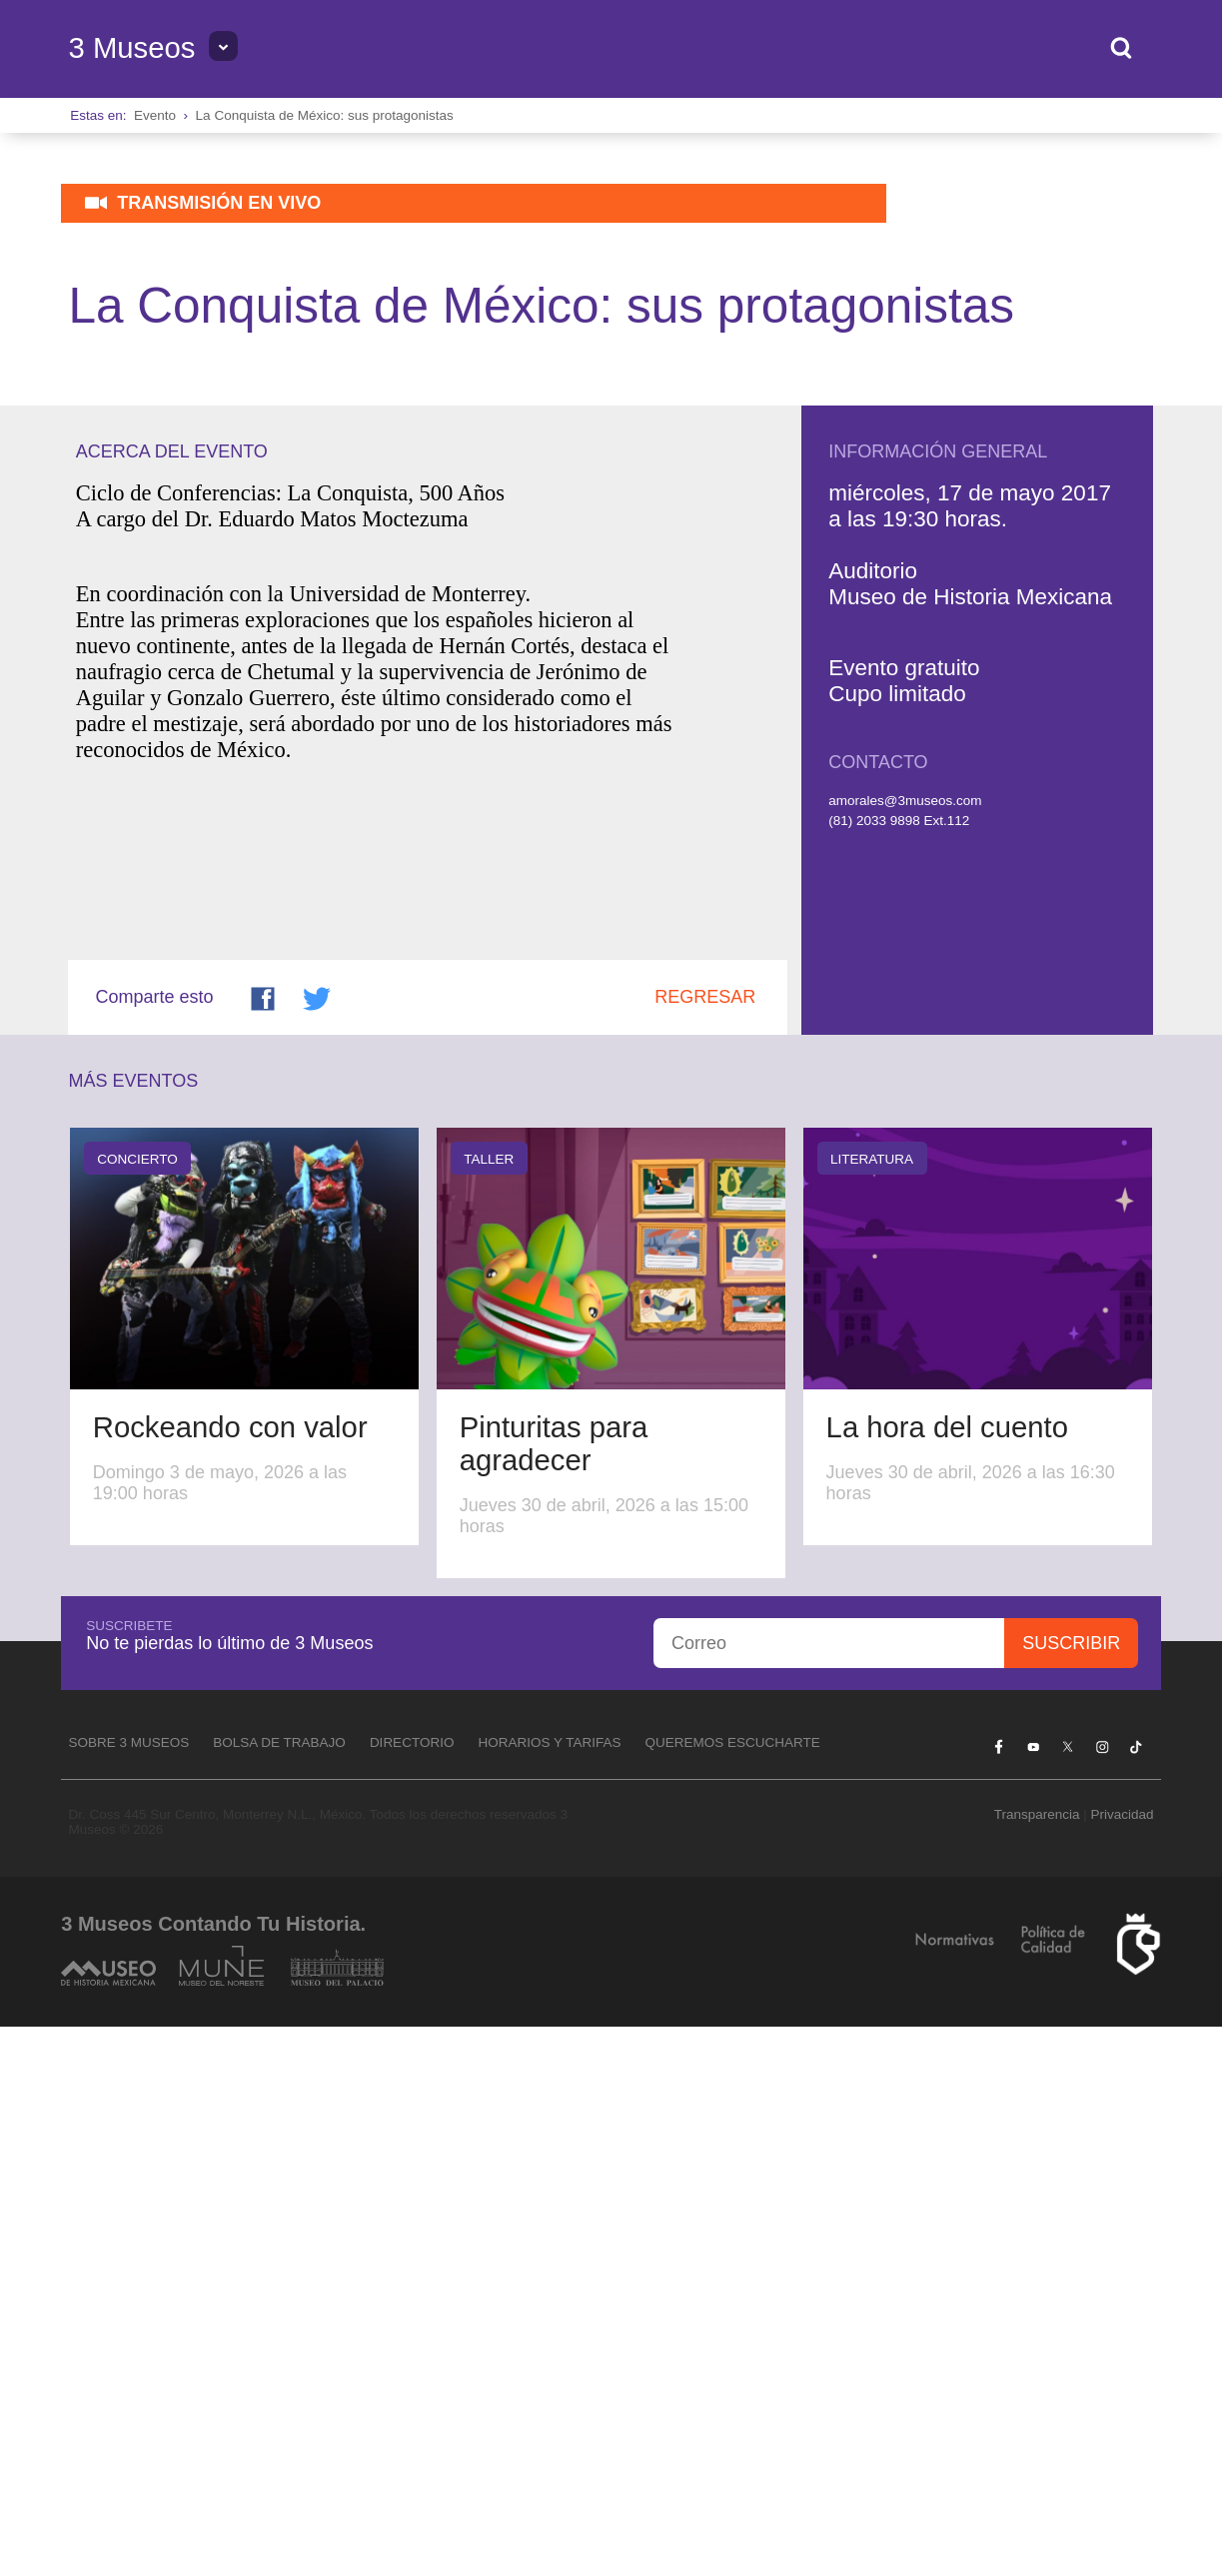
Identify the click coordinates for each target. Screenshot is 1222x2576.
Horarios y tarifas (549, 2291)
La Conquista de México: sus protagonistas (325, 115)
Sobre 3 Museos (128, 2291)
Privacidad (1121, 2363)
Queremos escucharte (731, 2291)
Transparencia (1037, 2363)
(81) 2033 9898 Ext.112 (898, 1370)
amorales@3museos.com (904, 1349)
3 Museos (131, 48)
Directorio (412, 2291)
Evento (155, 115)
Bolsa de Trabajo (279, 2291)
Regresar (704, 1546)
